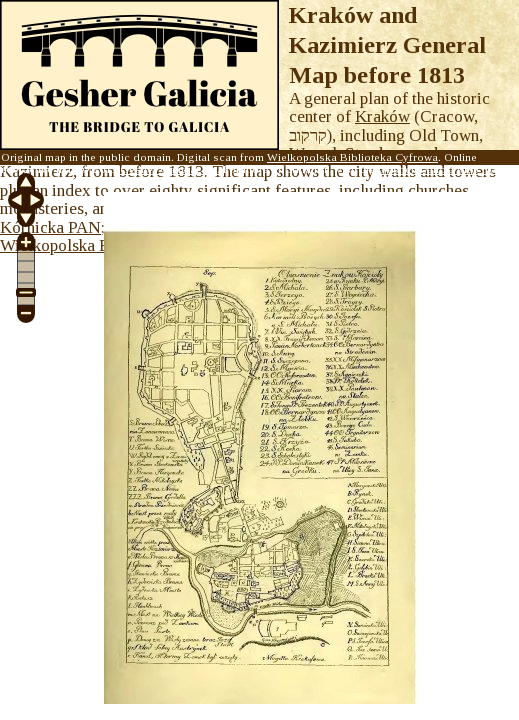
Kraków (382, 116)
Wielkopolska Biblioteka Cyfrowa (352, 157)
